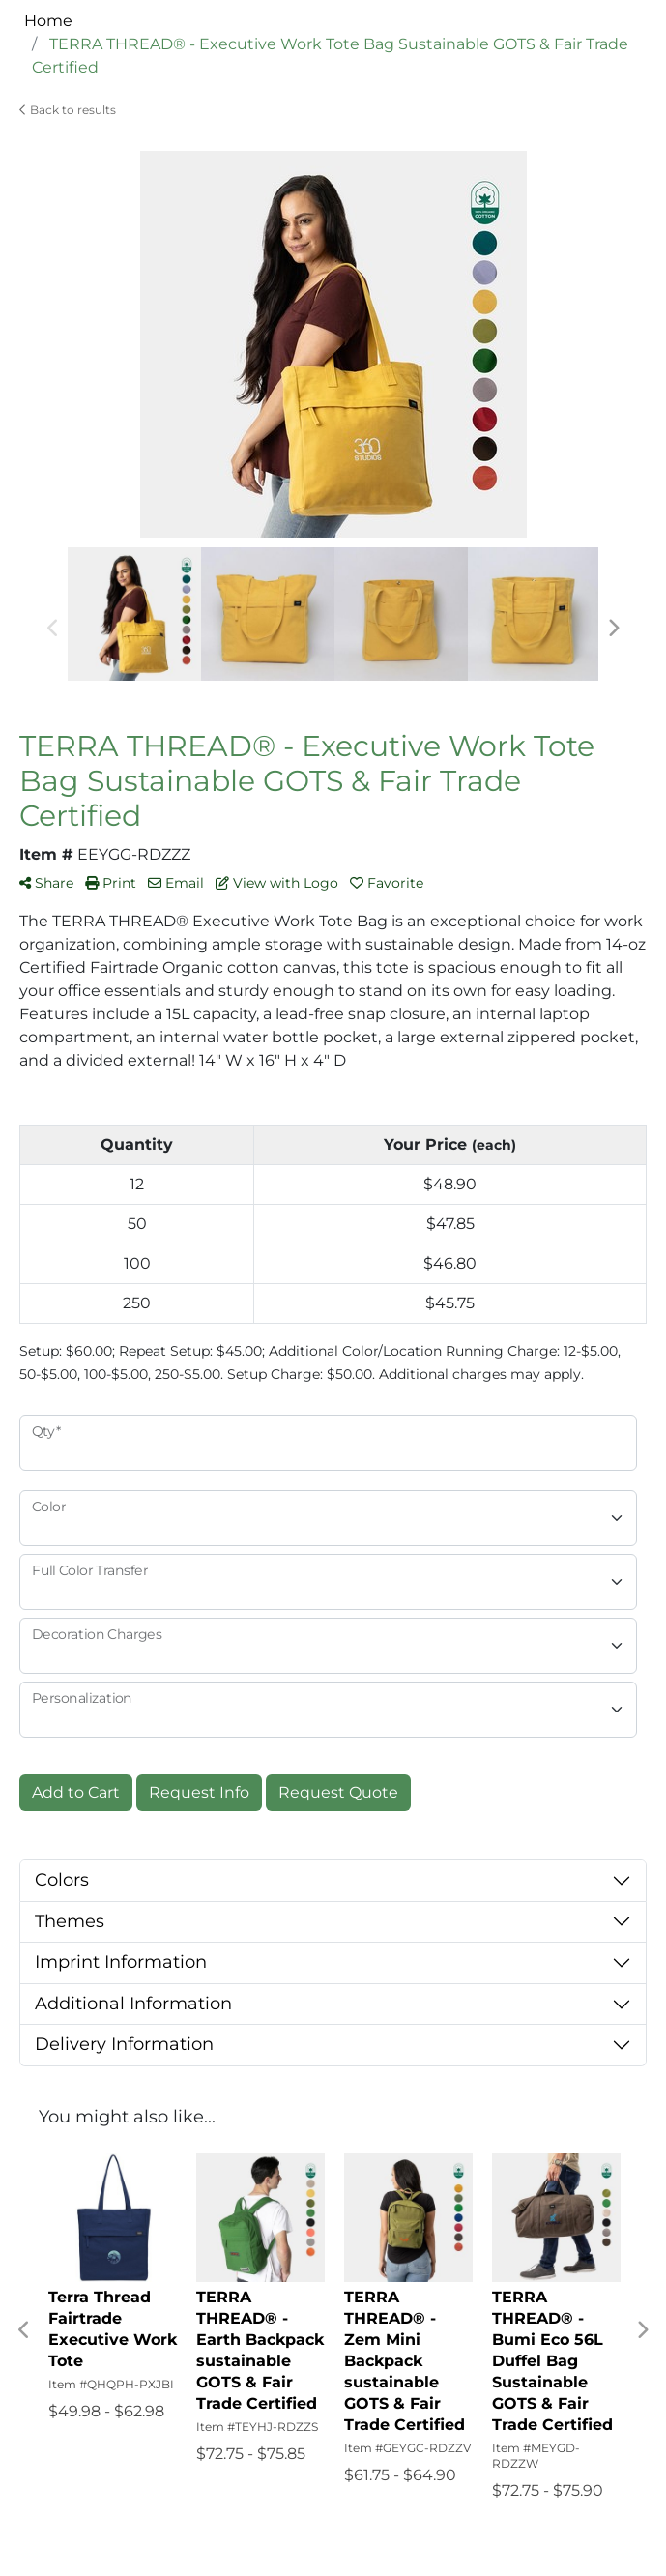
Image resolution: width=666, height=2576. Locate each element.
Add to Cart (76, 1792)
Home (48, 21)
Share (46, 883)
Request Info (199, 1792)
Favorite (386, 883)
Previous (53, 628)
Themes (69, 1921)
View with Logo (277, 883)
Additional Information (133, 2003)
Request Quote (338, 1792)
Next (613, 628)
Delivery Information (124, 2044)
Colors (62, 1879)
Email (176, 883)
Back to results (67, 109)
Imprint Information (121, 1962)
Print (110, 883)
